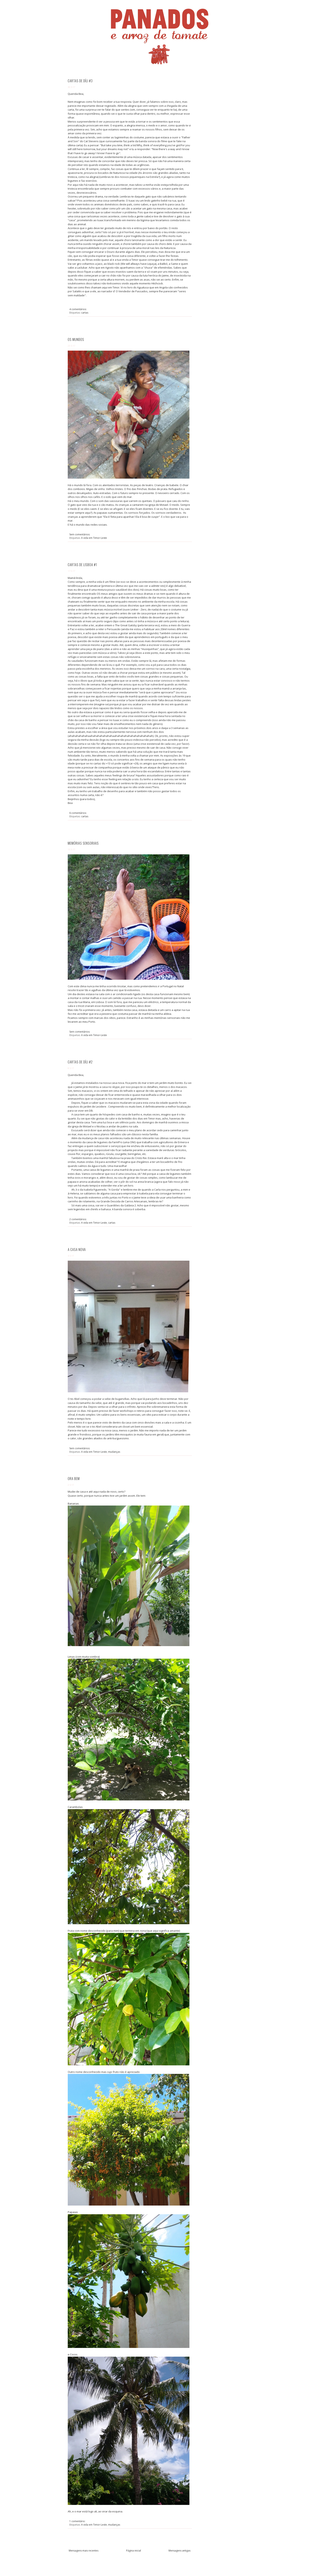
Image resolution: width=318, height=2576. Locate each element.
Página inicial (133, 2550)
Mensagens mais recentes (83, 2550)
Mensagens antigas (179, 2550)
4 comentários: (78, 309)
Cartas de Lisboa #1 (82, 564)
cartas (84, 312)
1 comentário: (77, 2521)
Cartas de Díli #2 (80, 1061)
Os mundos (76, 339)
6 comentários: (78, 813)
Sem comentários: (80, 534)
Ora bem (74, 1478)
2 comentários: (78, 1219)
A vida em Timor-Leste (94, 538)
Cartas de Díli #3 (80, 80)
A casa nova (77, 1249)
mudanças (114, 1451)
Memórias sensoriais (83, 843)
